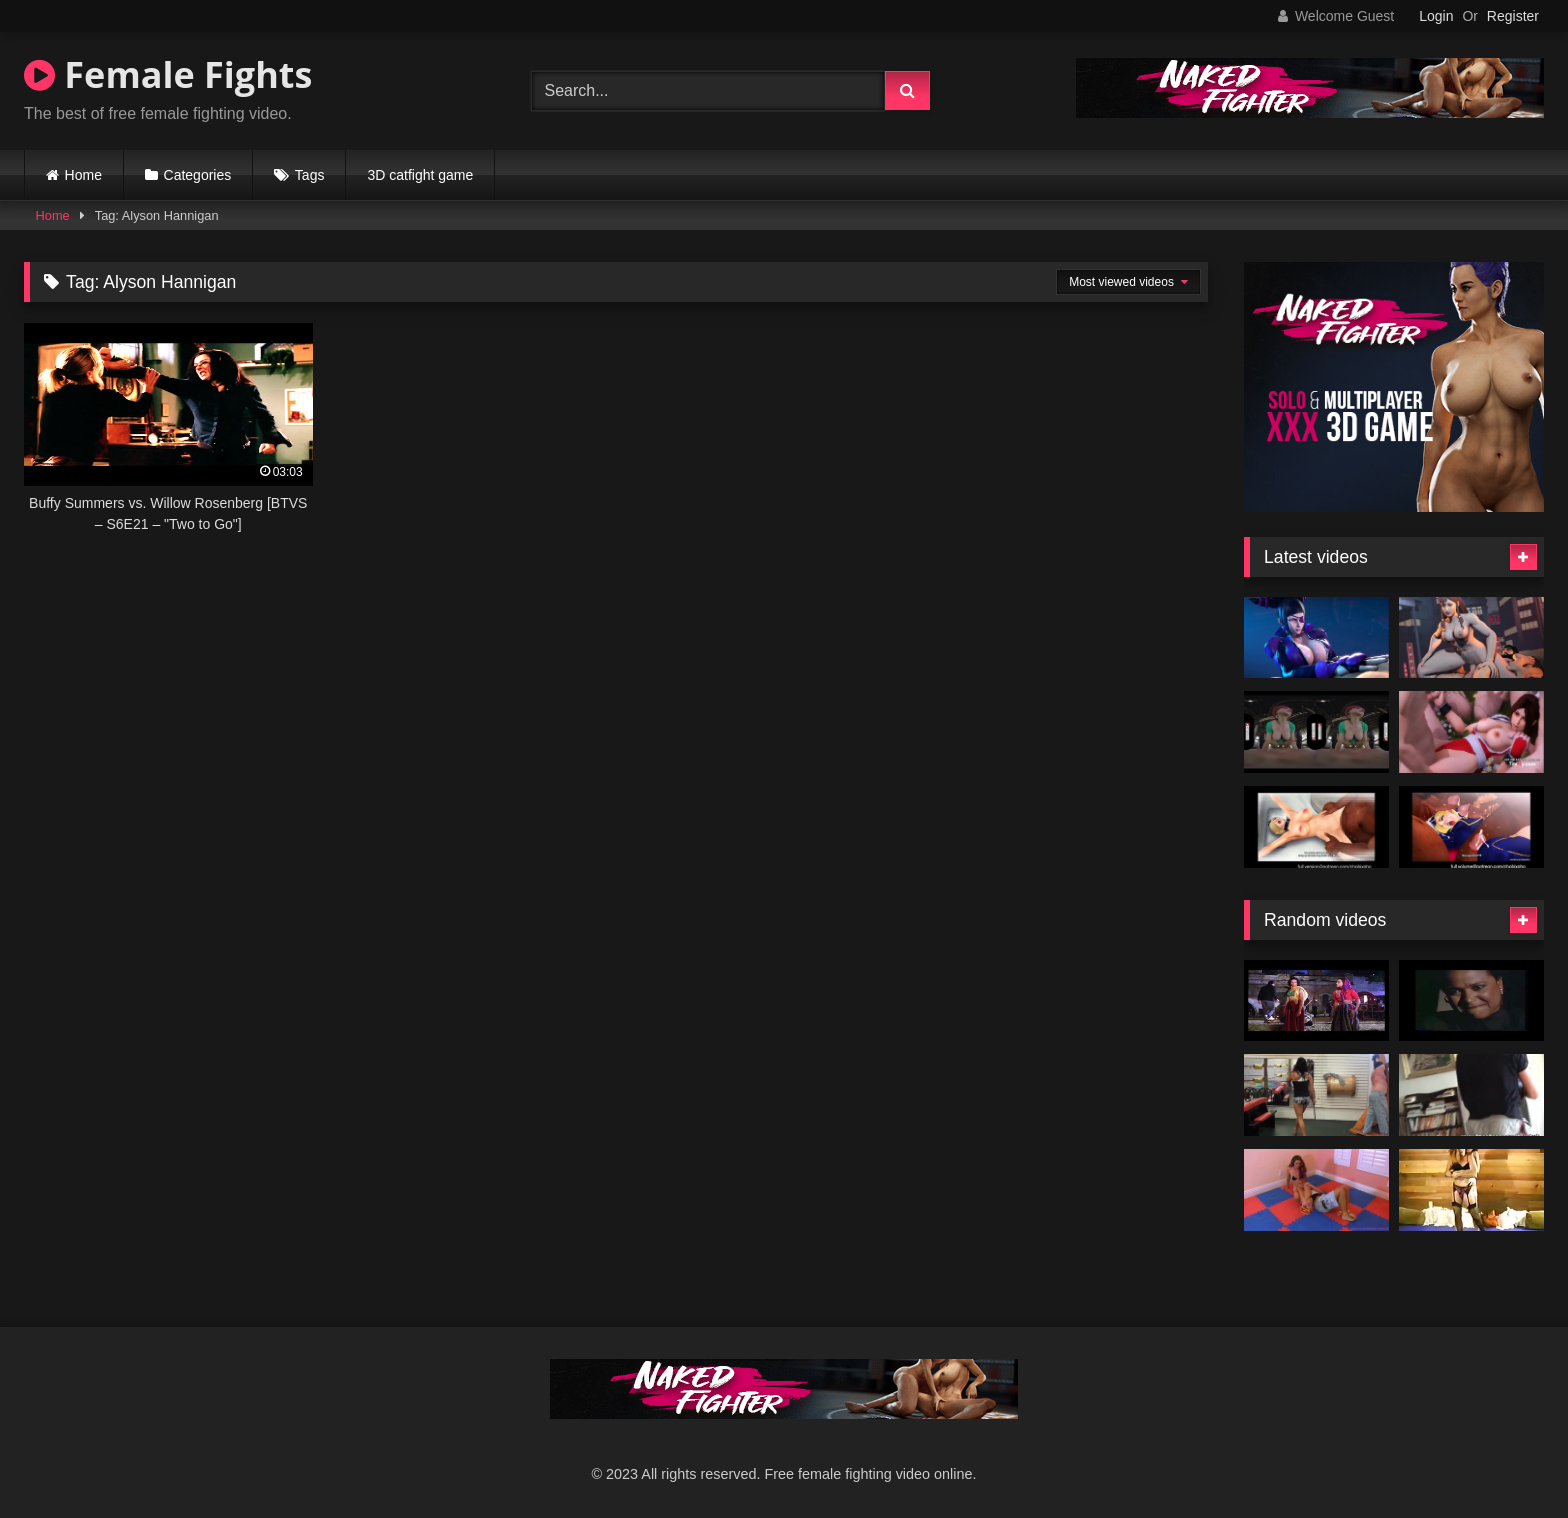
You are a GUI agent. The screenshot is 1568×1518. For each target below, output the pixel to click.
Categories (198, 175)
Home (83, 175)
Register (1513, 16)
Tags (310, 175)
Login (1436, 16)
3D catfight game (420, 175)
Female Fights (168, 74)
